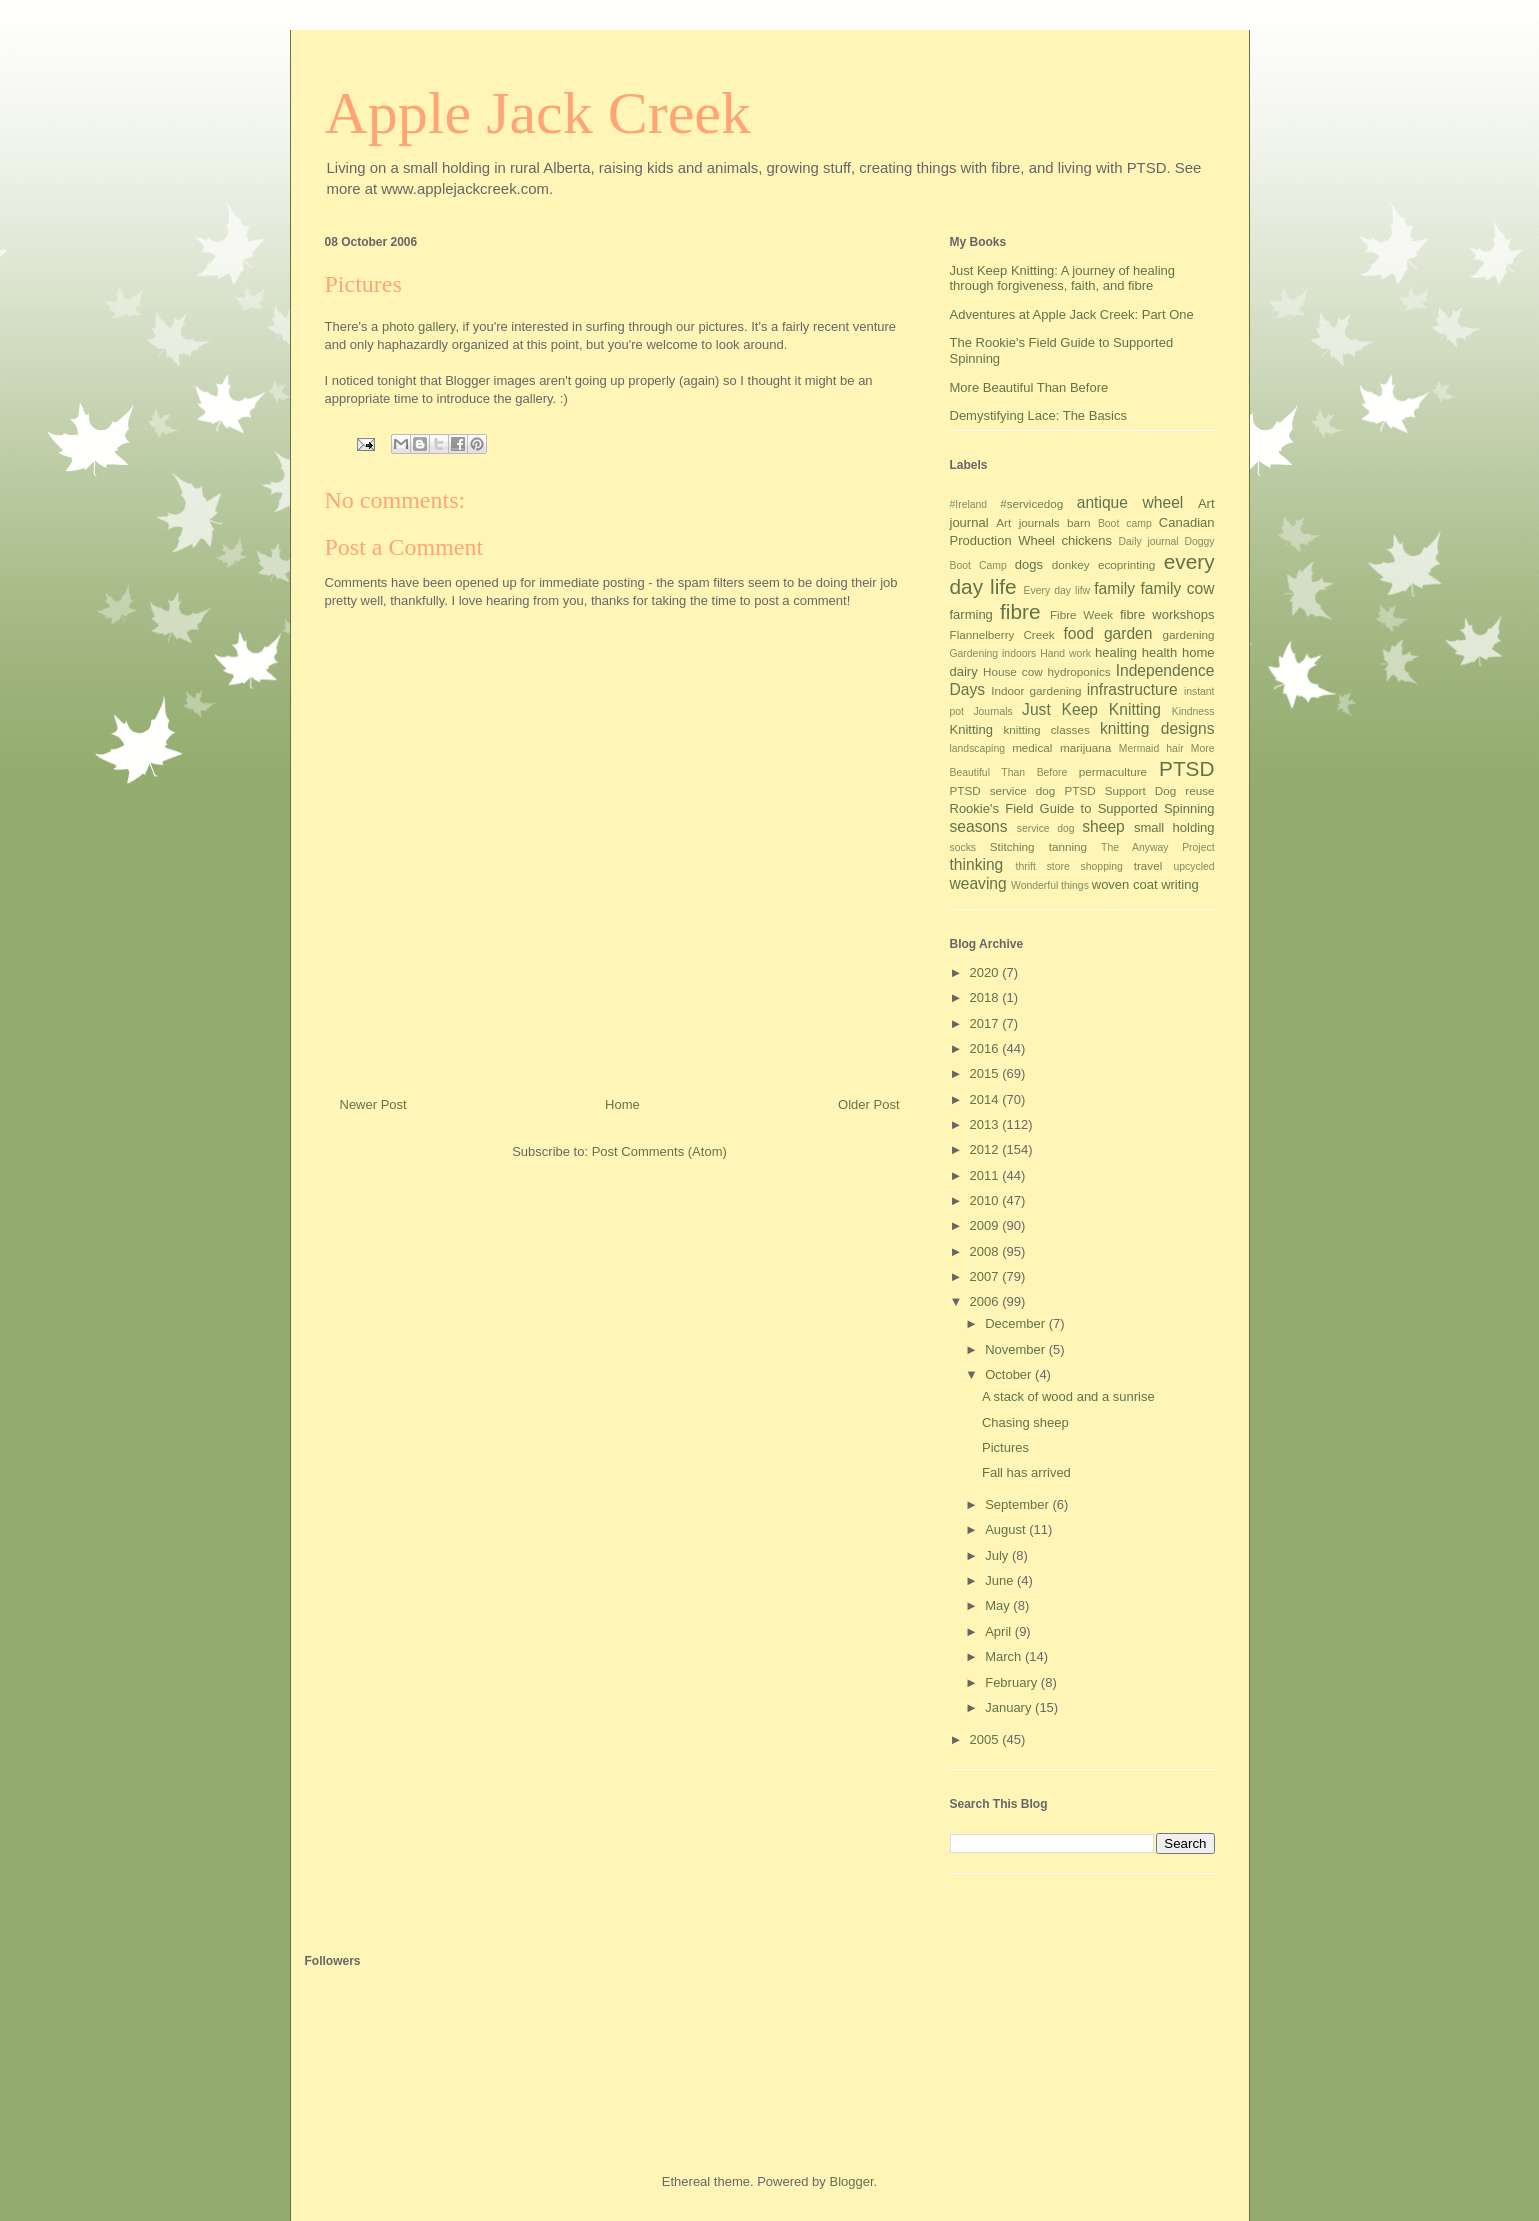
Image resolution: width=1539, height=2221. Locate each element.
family (1114, 588)
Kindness (1193, 711)
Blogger (851, 2181)
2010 (986, 1200)
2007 (986, 1276)
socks (963, 847)
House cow (1013, 671)
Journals (992, 711)
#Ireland (969, 504)
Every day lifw (1057, 590)
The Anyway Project (1157, 847)
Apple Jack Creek (538, 113)
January (1010, 1707)
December (1017, 1323)
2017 (986, 1023)
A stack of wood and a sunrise (1068, 1396)
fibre (1020, 611)
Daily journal (1149, 541)
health (1159, 652)
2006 (986, 1301)
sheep (1103, 826)
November (1017, 1349)
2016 (986, 1048)
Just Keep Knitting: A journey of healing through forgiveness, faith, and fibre (1063, 278)
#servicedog (1031, 503)
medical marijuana (1061, 747)
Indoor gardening (1036, 690)
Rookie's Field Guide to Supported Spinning (1082, 808)
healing (1116, 652)
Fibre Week (1081, 614)
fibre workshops (1167, 614)
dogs (1029, 564)
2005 (986, 1739)
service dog (1046, 828)
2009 (986, 1225)
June (1001, 1580)
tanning (1068, 846)
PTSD (1186, 768)
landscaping (977, 748)
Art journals (1027, 522)
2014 (986, 1099)
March (1005, 1656)
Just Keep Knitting (1091, 709)
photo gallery (418, 326)
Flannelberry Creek (1002, 634)
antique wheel (1130, 502)
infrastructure (1132, 689)
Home (622, 1104)
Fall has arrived (1026, 1472)
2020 (986, 972)
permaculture (1113, 771)
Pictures (1005, 1447)
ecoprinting (1126, 564)
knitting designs (1157, 728)
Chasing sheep (1025, 1422)
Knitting (971, 729)
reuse (1199, 790)
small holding (1174, 827)
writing (1180, 884)
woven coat (1125, 884)
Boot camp (1125, 523)
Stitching (1012, 846)
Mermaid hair (1151, 748)
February (1013, 1682)
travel (1148, 865)
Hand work (1065, 653)
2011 (986, 1175)
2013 (986, 1124)
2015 (986, 1073)
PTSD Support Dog (1120, 790)
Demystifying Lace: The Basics (1039, 415)
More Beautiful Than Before (1029, 387)
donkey (1071, 564)
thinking (977, 864)
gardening (1189, 634)
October (1010, 1374)
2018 (986, 997)
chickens (1087, 540)
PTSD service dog (1003, 790)
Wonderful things (1050, 885)
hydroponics (1079, 671)
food (1079, 633)
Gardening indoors (993, 653)
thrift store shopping (1069, 866)
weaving (978, 883)
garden (1128, 633)
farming (971, 614)
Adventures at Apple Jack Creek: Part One (1072, 314)
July (998, 1555)
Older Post (868, 1104)
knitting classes (1046, 729)
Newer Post (373, 1104)
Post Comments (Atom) (659, 1151)
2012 (986, 1149)
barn (1078, 522)
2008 (986, 1251)
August (1007, 1529)
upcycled (1193, 866)
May (999, 1605)
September (1018, 1504)
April (1000, 1631)
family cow (1177, 588)
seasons (979, 826)
